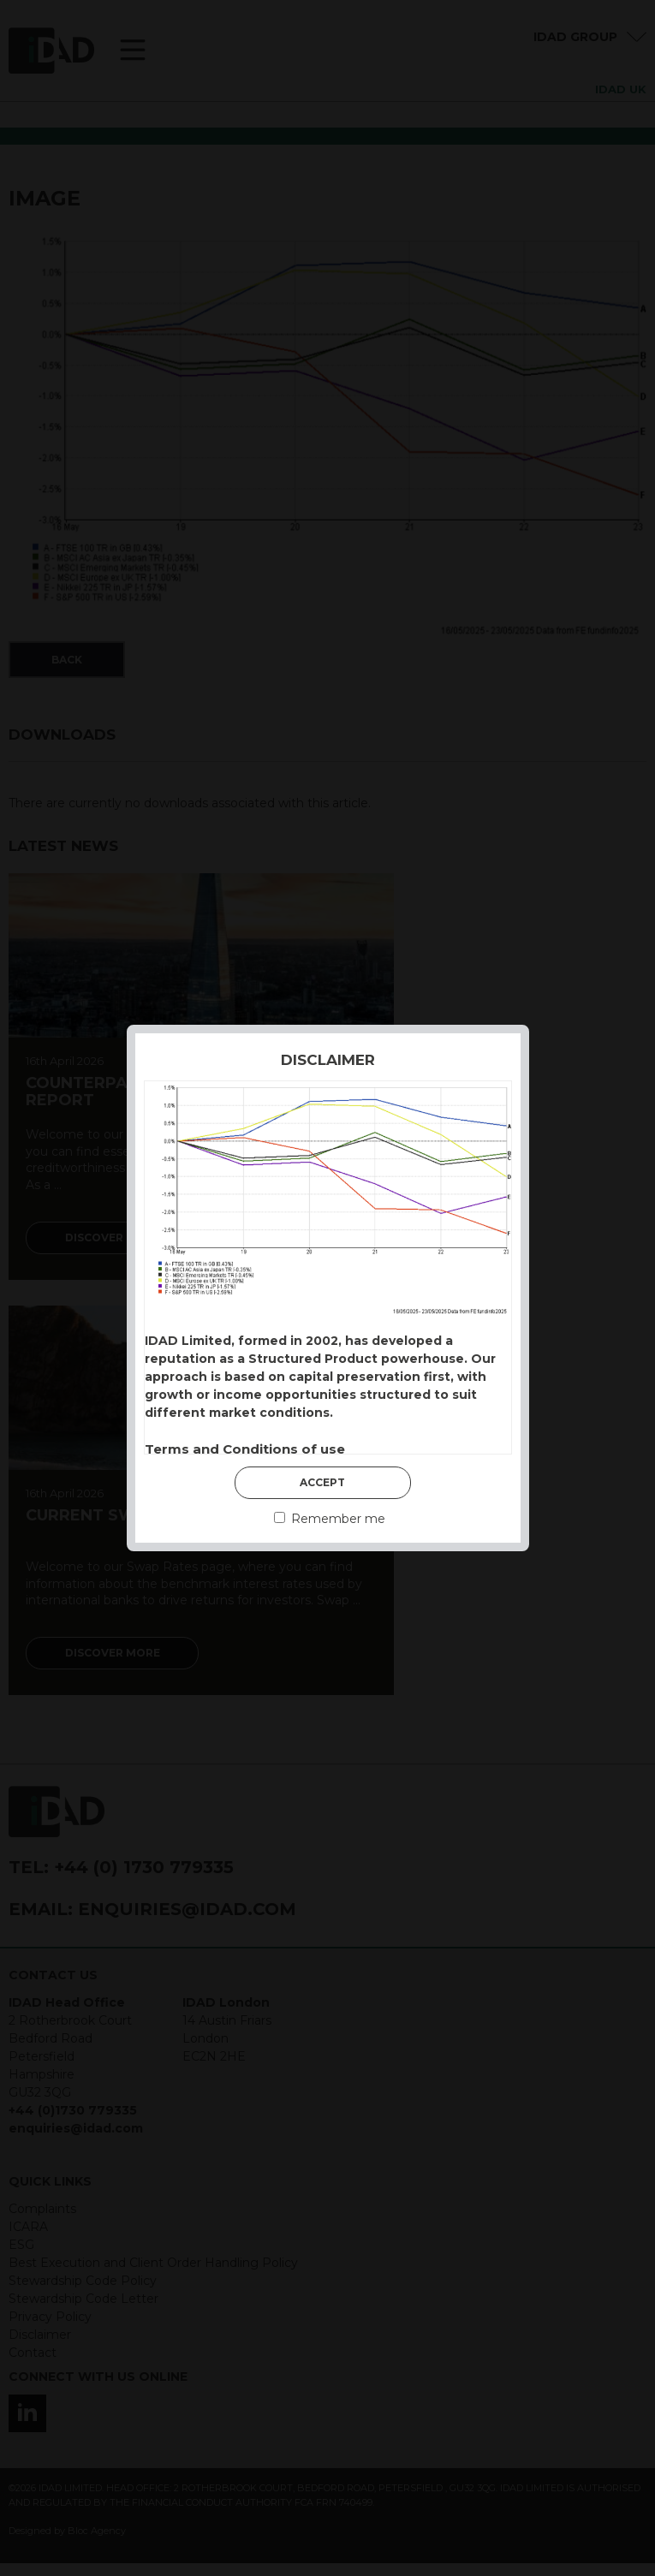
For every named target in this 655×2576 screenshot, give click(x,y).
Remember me (329, 1518)
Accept (322, 1482)
